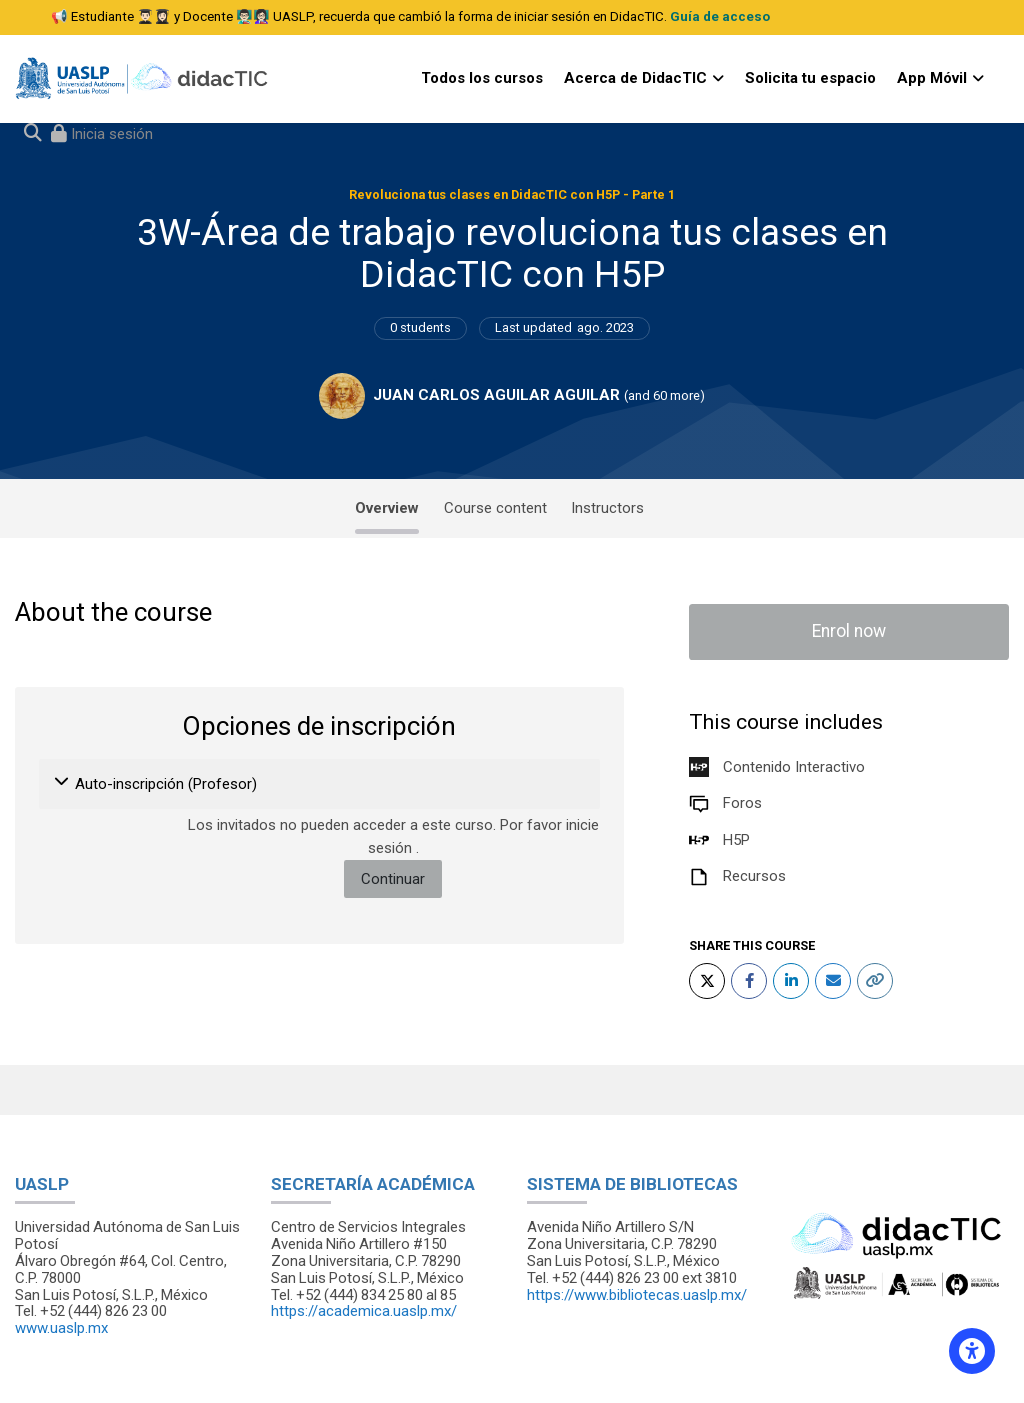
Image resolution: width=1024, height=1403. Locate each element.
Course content (495, 508)
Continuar (393, 879)
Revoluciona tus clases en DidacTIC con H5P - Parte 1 (512, 194)
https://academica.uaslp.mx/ (364, 1311)
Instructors (607, 508)
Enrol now (849, 631)
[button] (62, 784)
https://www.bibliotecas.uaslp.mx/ (637, 1295)
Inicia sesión (110, 134)
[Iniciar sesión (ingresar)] (102, 134)
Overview (387, 508)
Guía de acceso (720, 16)
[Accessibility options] (972, 1351)
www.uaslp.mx (61, 1328)
